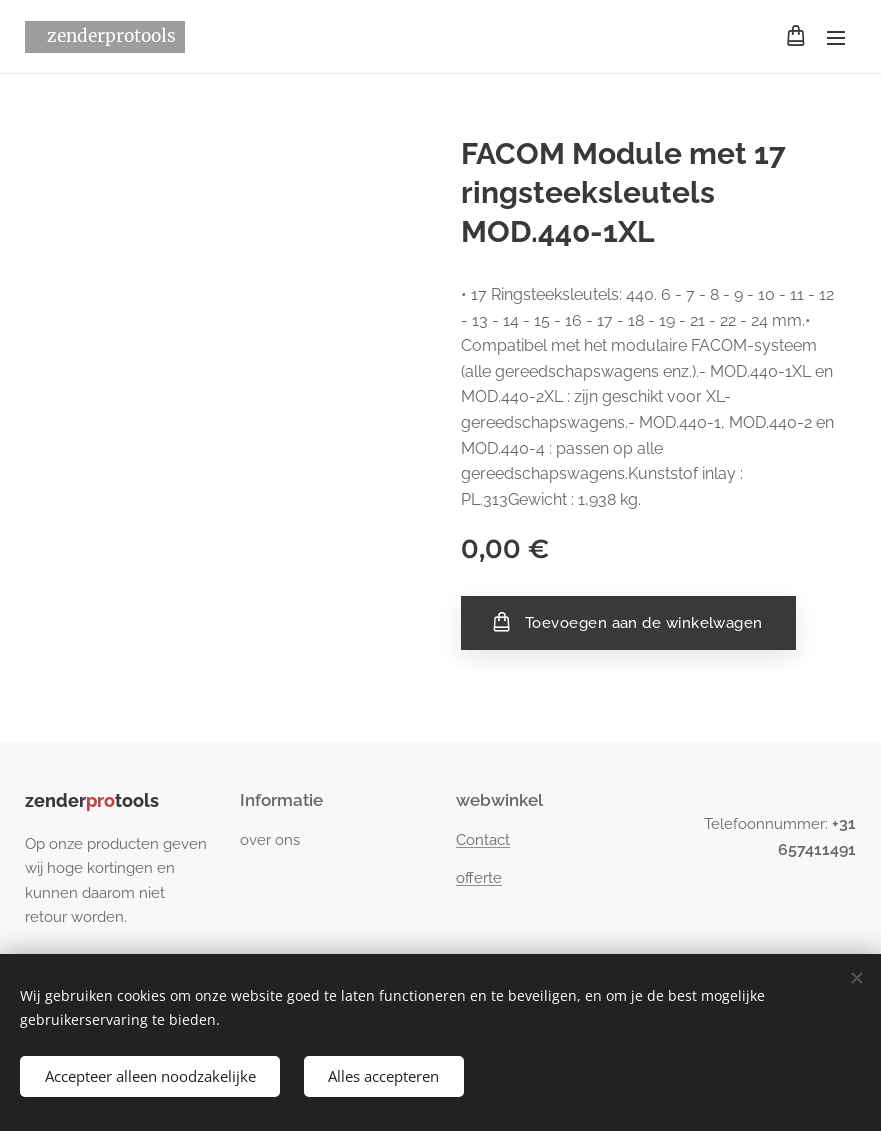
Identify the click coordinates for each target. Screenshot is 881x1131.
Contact (483, 840)
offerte (479, 878)
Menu (836, 38)
